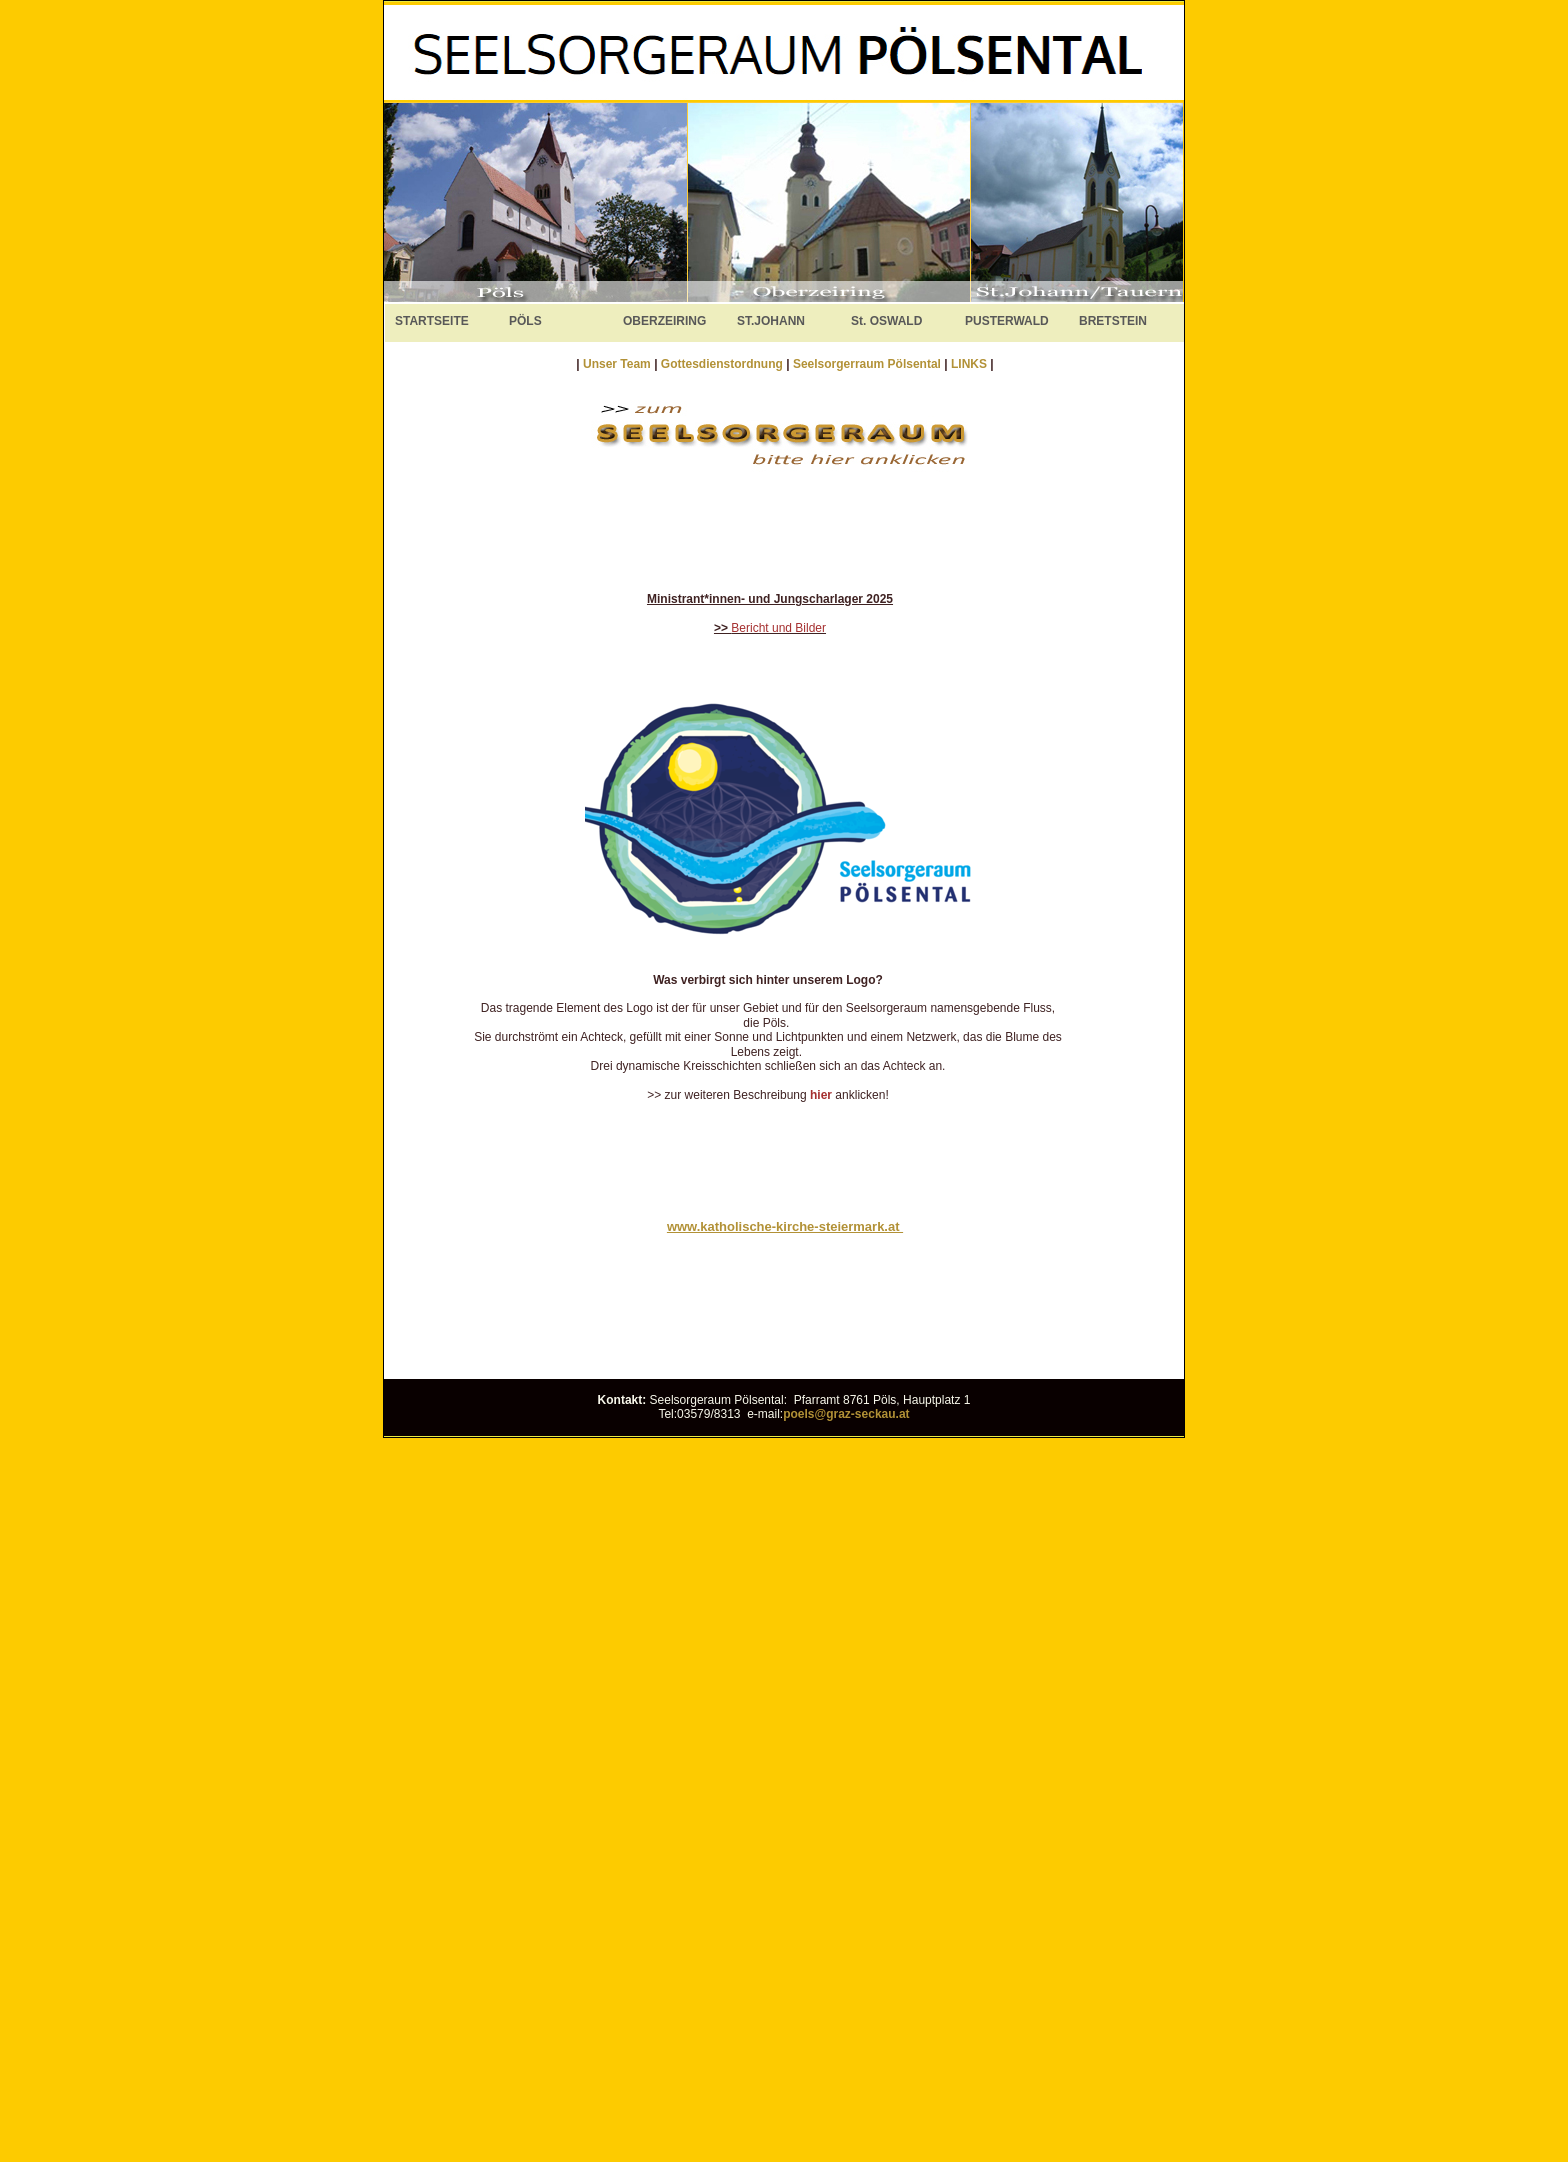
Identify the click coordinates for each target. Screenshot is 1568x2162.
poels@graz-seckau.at (846, 1414)
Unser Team (617, 364)
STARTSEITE (432, 321)
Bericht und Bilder (778, 628)
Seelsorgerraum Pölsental (867, 364)
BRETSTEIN (1113, 321)
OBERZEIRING (664, 321)
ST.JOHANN (771, 321)
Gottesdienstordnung (723, 364)
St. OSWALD (886, 321)
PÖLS (525, 321)
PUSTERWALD (1007, 321)
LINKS (970, 364)
